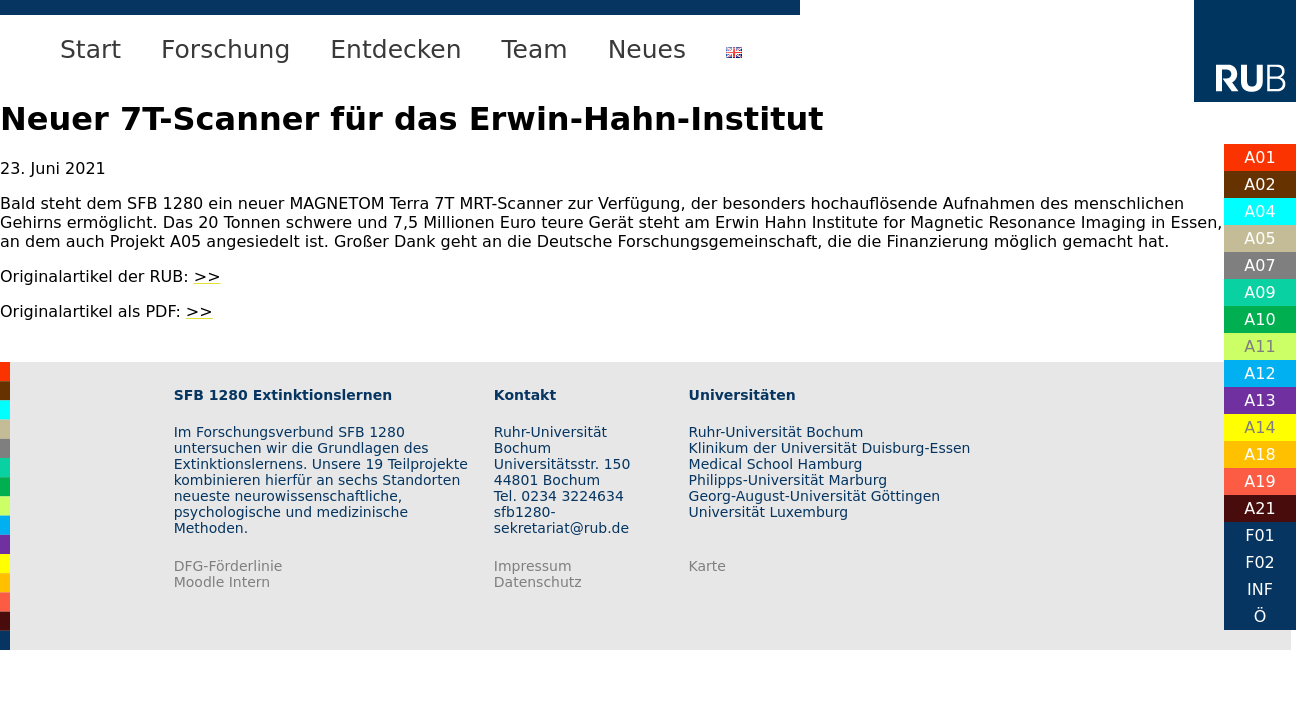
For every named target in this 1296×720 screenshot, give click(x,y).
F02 (1260, 562)
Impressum (533, 566)
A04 (1259, 211)
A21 (1259, 508)
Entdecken (395, 49)
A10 (1259, 319)
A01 (1259, 157)
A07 (1259, 265)
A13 (1259, 400)
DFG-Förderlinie (228, 566)
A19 (1259, 481)
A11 (1259, 346)
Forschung (225, 49)
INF (1260, 589)
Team (535, 49)
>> (207, 276)
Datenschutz (538, 582)
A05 (1259, 238)
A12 (1259, 373)
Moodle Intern (222, 582)
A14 (1259, 427)
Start (90, 49)
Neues (647, 49)
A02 (1259, 184)
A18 (1259, 454)
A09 (1259, 292)
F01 (1260, 535)
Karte (707, 566)
